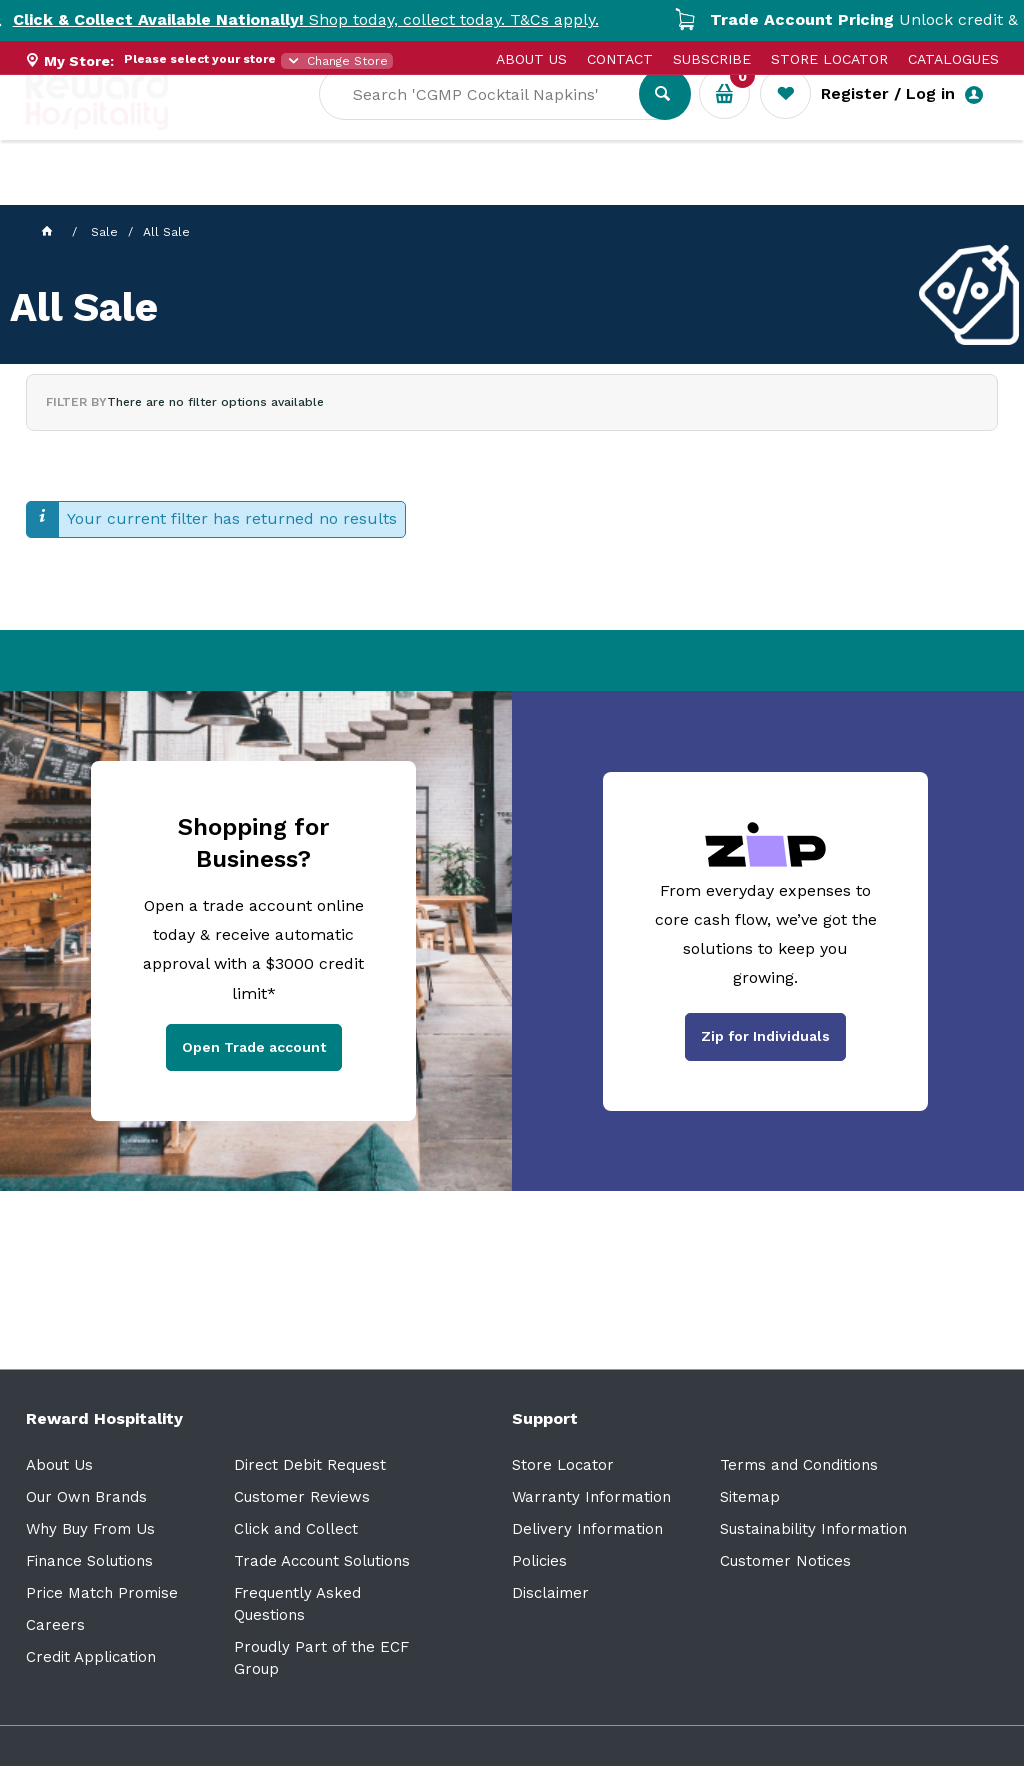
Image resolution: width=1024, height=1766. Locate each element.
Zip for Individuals (765, 1036)
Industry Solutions (371, 190)
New (748, 190)
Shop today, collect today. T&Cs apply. (320, 19)
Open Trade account (254, 1047)
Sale (679, 191)
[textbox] (494, 121)
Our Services (205, 190)
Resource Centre (556, 190)
